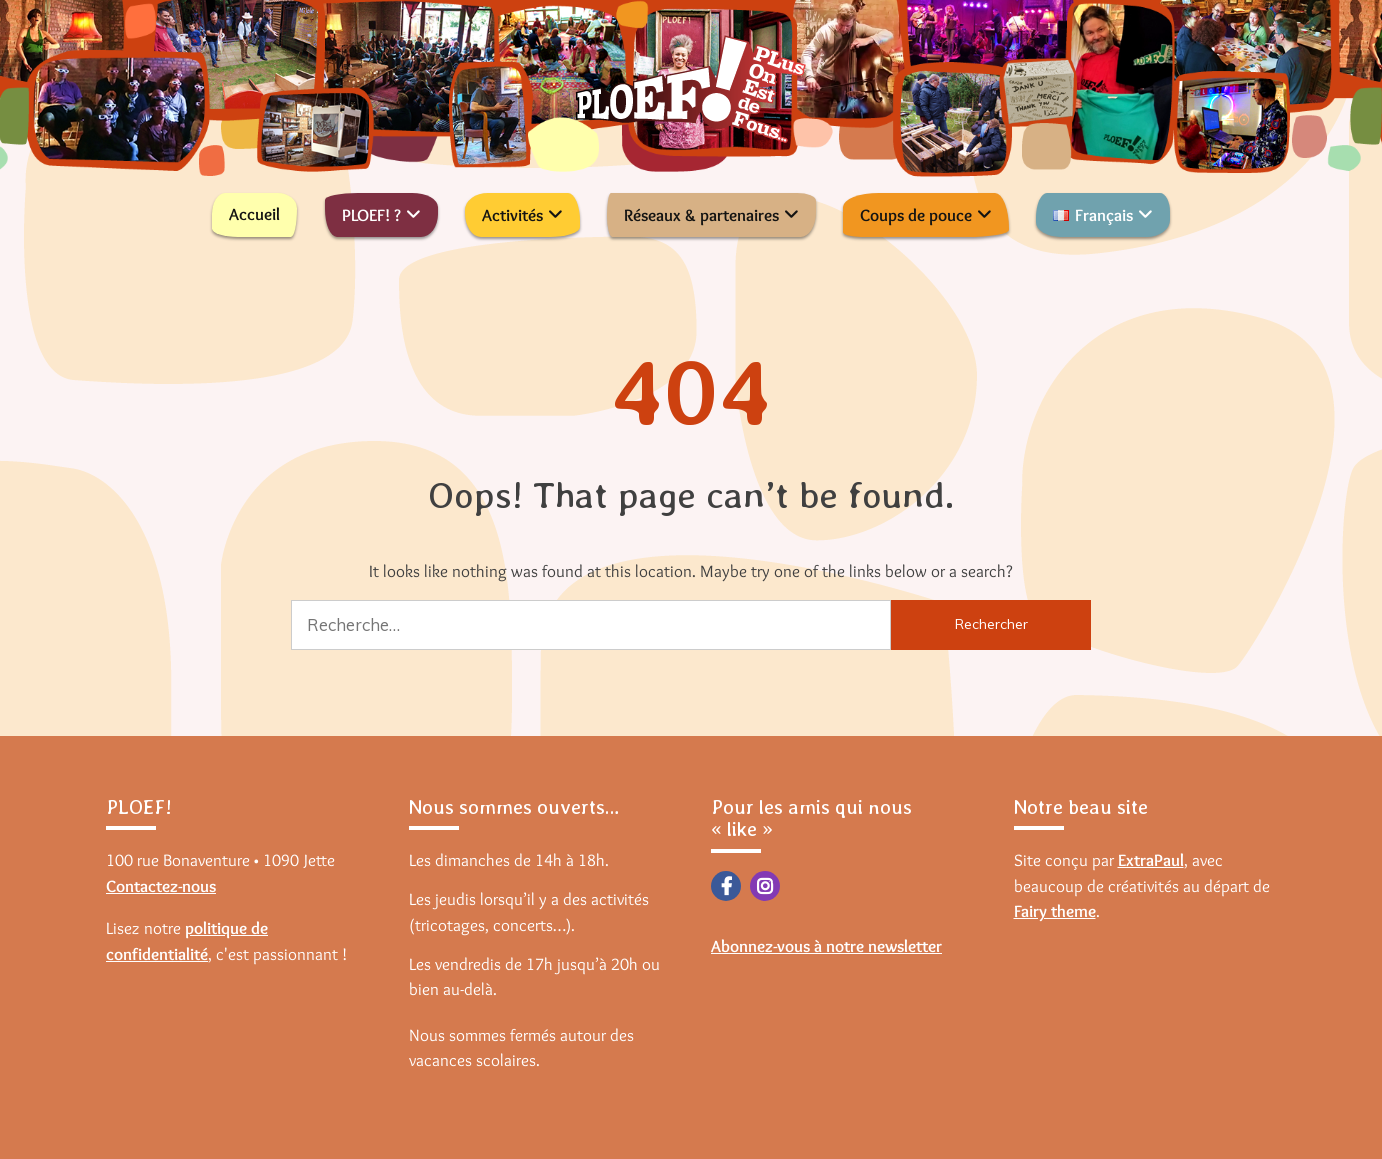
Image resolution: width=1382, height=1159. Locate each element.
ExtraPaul (1151, 860)
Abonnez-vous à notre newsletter (826, 946)
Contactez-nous (161, 886)
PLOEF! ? (371, 215)
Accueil (254, 214)
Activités (512, 215)
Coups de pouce (916, 215)
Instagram (765, 886)
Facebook (726, 886)
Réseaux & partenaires (701, 215)
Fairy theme (1055, 911)
